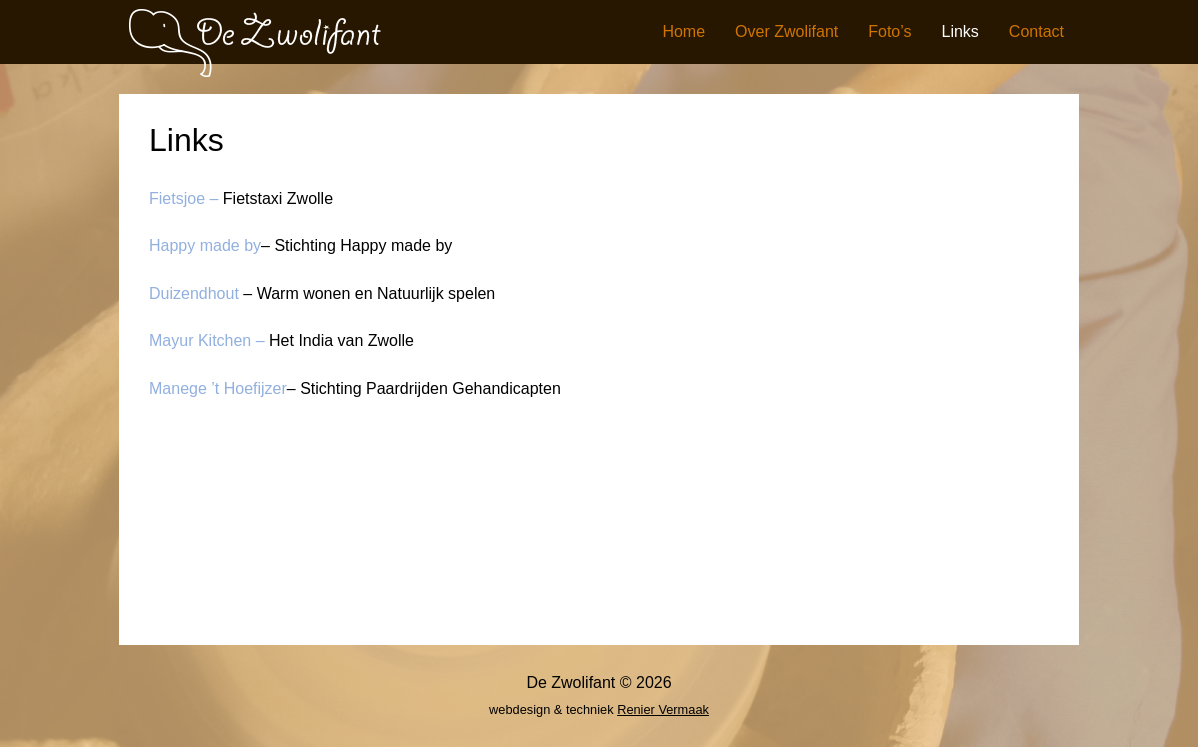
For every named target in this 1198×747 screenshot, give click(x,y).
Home (683, 31)
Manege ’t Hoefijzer (218, 388)
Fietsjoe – (183, 198)
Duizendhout (196, 293)
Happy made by (205, 245)
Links (960, 31)
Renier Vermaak (663, 709)
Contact (1036, 31)
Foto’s (889, 31)
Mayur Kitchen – (207, 340)
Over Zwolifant (786, 31)
